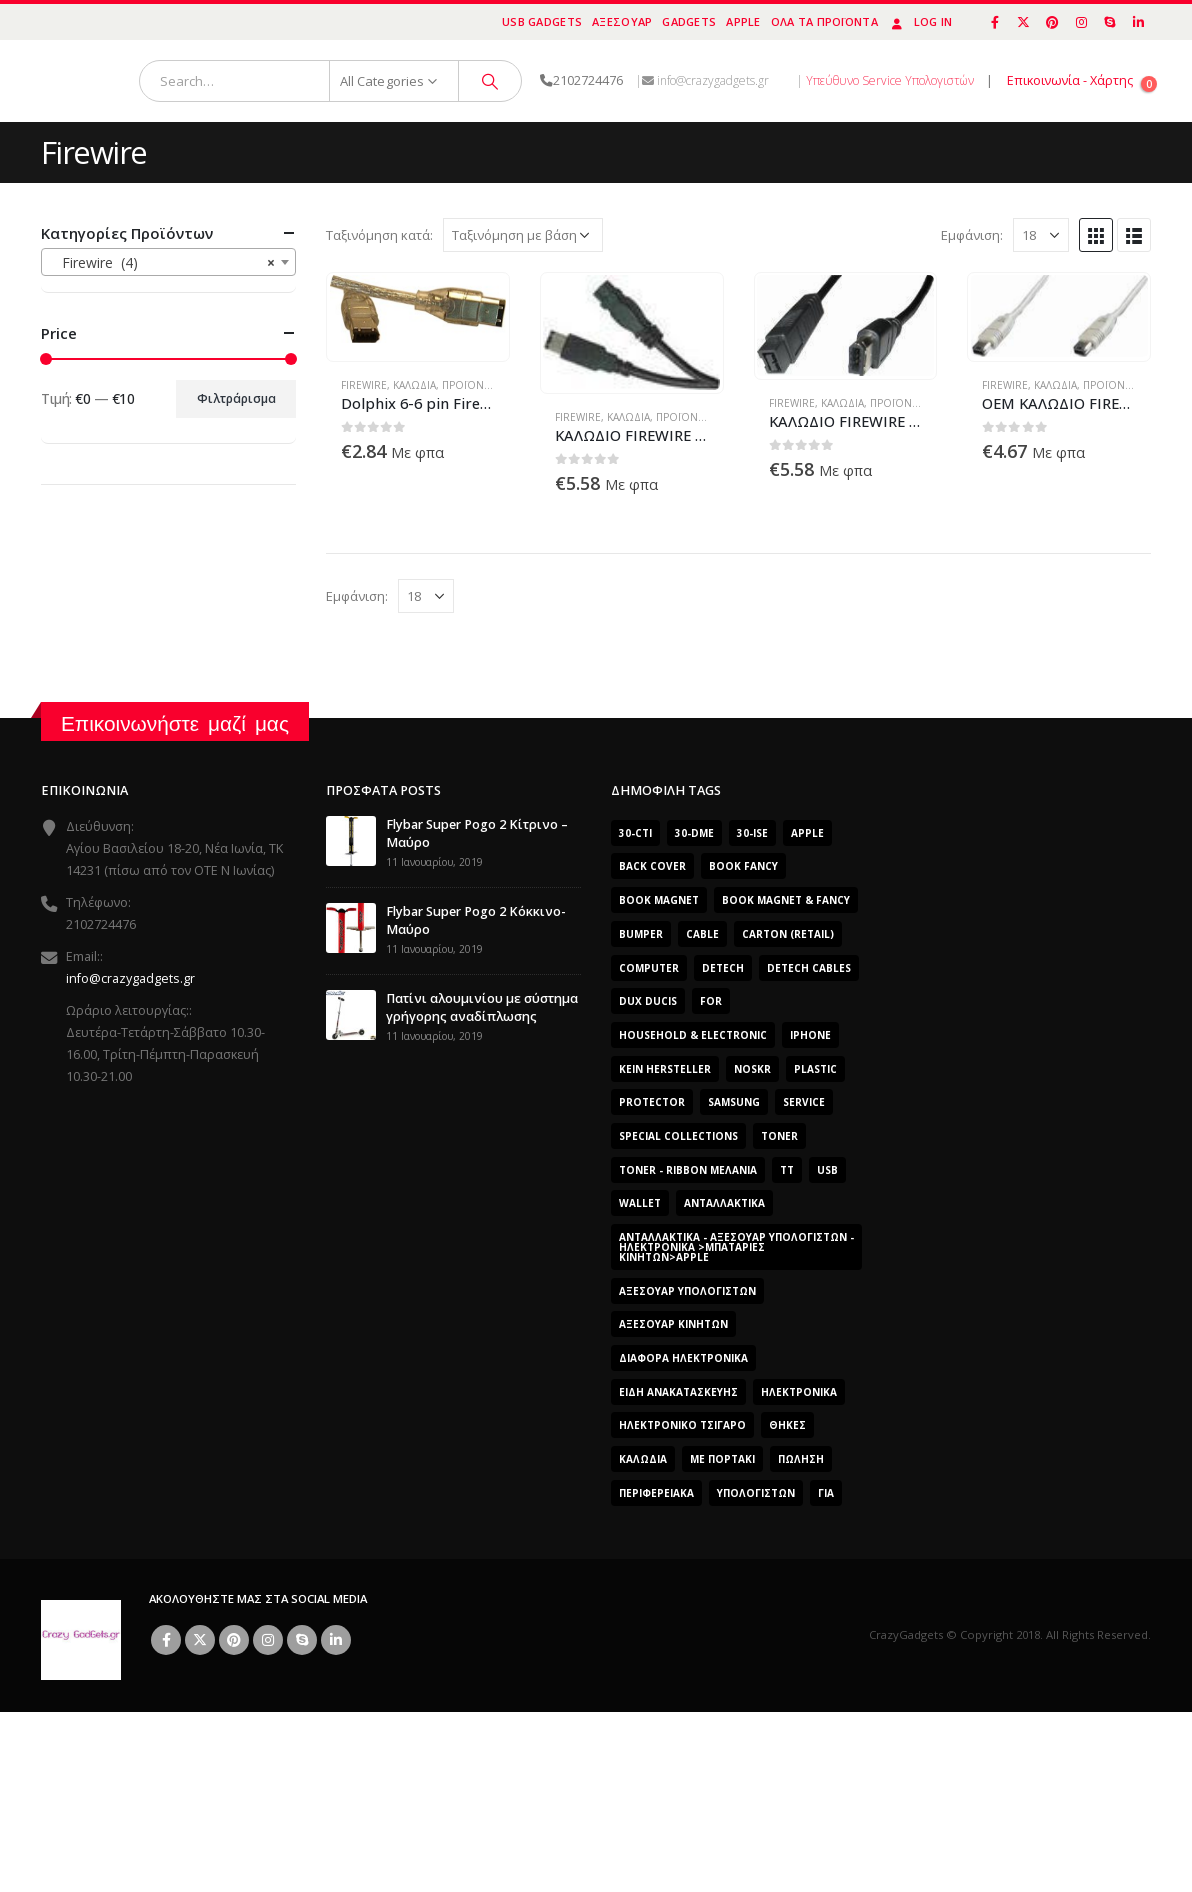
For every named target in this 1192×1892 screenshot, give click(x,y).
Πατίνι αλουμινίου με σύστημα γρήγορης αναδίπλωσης (482, 1007)
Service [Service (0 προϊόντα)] (804, 1102)
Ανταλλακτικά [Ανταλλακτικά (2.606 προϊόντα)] (724, 1203)
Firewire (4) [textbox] (162, 263)
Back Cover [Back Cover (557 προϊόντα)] (652, 866)
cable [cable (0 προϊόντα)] (702, 934)
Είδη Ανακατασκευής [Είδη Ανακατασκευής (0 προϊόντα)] (678, 1392)
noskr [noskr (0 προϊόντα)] (752, 1069)
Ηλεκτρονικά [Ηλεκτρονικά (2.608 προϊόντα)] (799, 1392)
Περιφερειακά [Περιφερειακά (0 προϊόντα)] (656, 1493)
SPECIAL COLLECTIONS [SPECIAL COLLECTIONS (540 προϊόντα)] (678, 1136)
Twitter (200, 1640)
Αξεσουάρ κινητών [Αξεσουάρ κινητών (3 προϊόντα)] (673, 1324)
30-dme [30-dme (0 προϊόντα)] (694, 833)
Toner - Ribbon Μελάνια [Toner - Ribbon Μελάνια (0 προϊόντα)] (688, 1170)
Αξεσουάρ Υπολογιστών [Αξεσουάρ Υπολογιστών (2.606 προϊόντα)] (687, 1291)
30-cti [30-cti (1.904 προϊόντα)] (635, 833)
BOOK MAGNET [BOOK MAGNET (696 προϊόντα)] (659, 900)
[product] (418, 308)
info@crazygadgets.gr (130, 978)
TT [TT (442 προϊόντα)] (787, 1170)
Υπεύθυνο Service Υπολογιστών (890, 80)
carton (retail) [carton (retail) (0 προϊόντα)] (788, 934)
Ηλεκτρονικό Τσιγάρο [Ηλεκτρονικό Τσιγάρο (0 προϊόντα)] (682, 1425)
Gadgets (689, 21)
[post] (351, 839)
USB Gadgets (542, 21)
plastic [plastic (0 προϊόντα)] (815, 1069)
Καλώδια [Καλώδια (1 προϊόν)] (643, 1459)
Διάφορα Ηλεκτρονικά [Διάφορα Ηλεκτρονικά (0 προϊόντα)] (683, 1358)
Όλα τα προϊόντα (824, 21)
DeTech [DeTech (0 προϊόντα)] (723, 968)
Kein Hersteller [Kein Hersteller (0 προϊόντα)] (665, 1069)
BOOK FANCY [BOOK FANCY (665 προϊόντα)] (743, 866)
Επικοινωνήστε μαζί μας (175, 723)
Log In (920, 21)
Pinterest (234, 1640)
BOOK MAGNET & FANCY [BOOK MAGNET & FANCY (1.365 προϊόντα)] (786, 900)
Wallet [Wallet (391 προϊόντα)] (640, 1203)
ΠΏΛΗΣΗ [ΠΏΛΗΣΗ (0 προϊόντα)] (801, 1459)
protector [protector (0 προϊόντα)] (652, 1102)
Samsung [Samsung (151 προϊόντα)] (734, 1102)
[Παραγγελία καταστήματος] (523, 235)
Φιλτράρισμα (236, 398)
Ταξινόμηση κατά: (379, 235)
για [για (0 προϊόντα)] (826, 1493)
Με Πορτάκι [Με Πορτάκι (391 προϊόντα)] (722, 1459)
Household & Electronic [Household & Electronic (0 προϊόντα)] (693, 1035)
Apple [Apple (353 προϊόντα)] (807, 833)
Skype (302, 1640)
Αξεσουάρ (622, 21)
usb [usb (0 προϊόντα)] (827, 1170)
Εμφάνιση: (972, 235)
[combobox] (168, 262)
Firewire (364, 385)
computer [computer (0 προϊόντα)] (649, 968)
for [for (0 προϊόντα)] (711, 1001)
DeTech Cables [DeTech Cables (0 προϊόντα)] (809, 968)
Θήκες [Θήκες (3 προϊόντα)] (787, 1425)
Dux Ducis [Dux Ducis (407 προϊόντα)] (648, 1001)
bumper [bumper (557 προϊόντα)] (641, 934)
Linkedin (336, 1640)
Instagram (268, 1640)
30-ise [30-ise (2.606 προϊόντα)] (752, 833)
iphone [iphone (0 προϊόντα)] (810, 1035)
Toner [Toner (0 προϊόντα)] (779, 1136)
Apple (743, 21)
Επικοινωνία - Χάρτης (1070, 80)
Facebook (166, 1640)
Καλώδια (414, 385)
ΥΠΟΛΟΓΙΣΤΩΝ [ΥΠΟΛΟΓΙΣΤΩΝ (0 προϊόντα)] (756, 1493)
